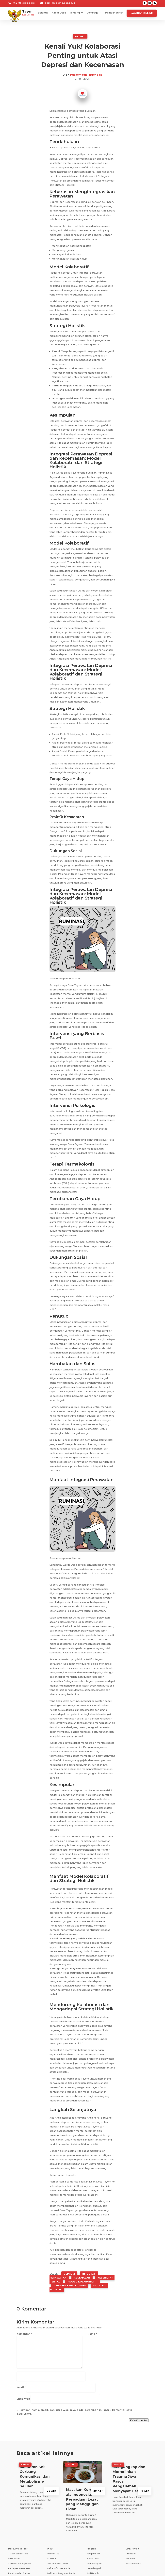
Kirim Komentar (138, 2420)
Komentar (24, 2333)
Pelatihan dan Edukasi (19, 2573)
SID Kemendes (133, 2563)
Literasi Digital (94, 2568)
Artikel (80, 36)
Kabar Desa (59, 13)
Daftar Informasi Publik (58, 2568)
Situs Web (23, 2398)
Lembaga (92, 13)
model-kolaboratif (82, 2281)
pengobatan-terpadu (70, 2285)
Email (21, 2387)
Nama (92, 2333)
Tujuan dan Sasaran (18, 2553)
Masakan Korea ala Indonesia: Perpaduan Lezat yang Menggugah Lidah (82, 2499)
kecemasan (82, 2277)
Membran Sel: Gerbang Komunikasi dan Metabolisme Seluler (35, 2476)
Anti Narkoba (93, 2573)
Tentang (74, 13)
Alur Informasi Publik (57, 2563)
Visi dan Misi (14, 2558)
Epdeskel (130, 2558)
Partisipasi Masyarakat (19, 2568)
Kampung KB (93, 2553)
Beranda (43, 13)
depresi (69, 2273)
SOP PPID (52, 2558)
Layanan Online (142, 13)
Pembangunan (114, 13)
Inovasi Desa (93, 2558)
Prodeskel (131, 2553)
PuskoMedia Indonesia (86, 74)
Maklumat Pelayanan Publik (61, 2573)
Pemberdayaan (94, 2563)
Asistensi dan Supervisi (19, 2563)
